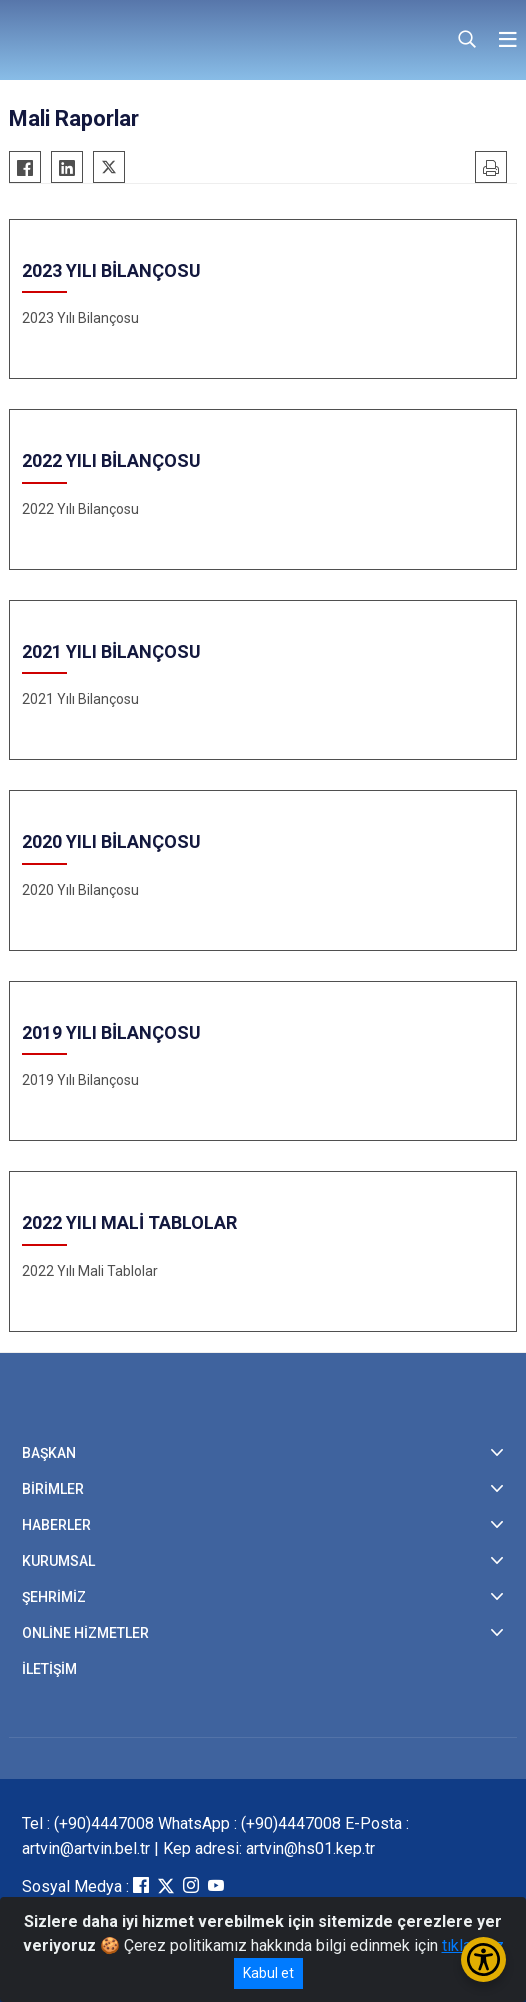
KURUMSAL (58, 1561)
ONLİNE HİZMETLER (85, 1633)
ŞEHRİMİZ (54, 1597)
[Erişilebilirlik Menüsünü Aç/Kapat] (483, 1959)
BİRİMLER (53, 1489)
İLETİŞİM (49, 1669)
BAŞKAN (49, 1453)
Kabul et (268, 1973)
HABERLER (56, 1525)
